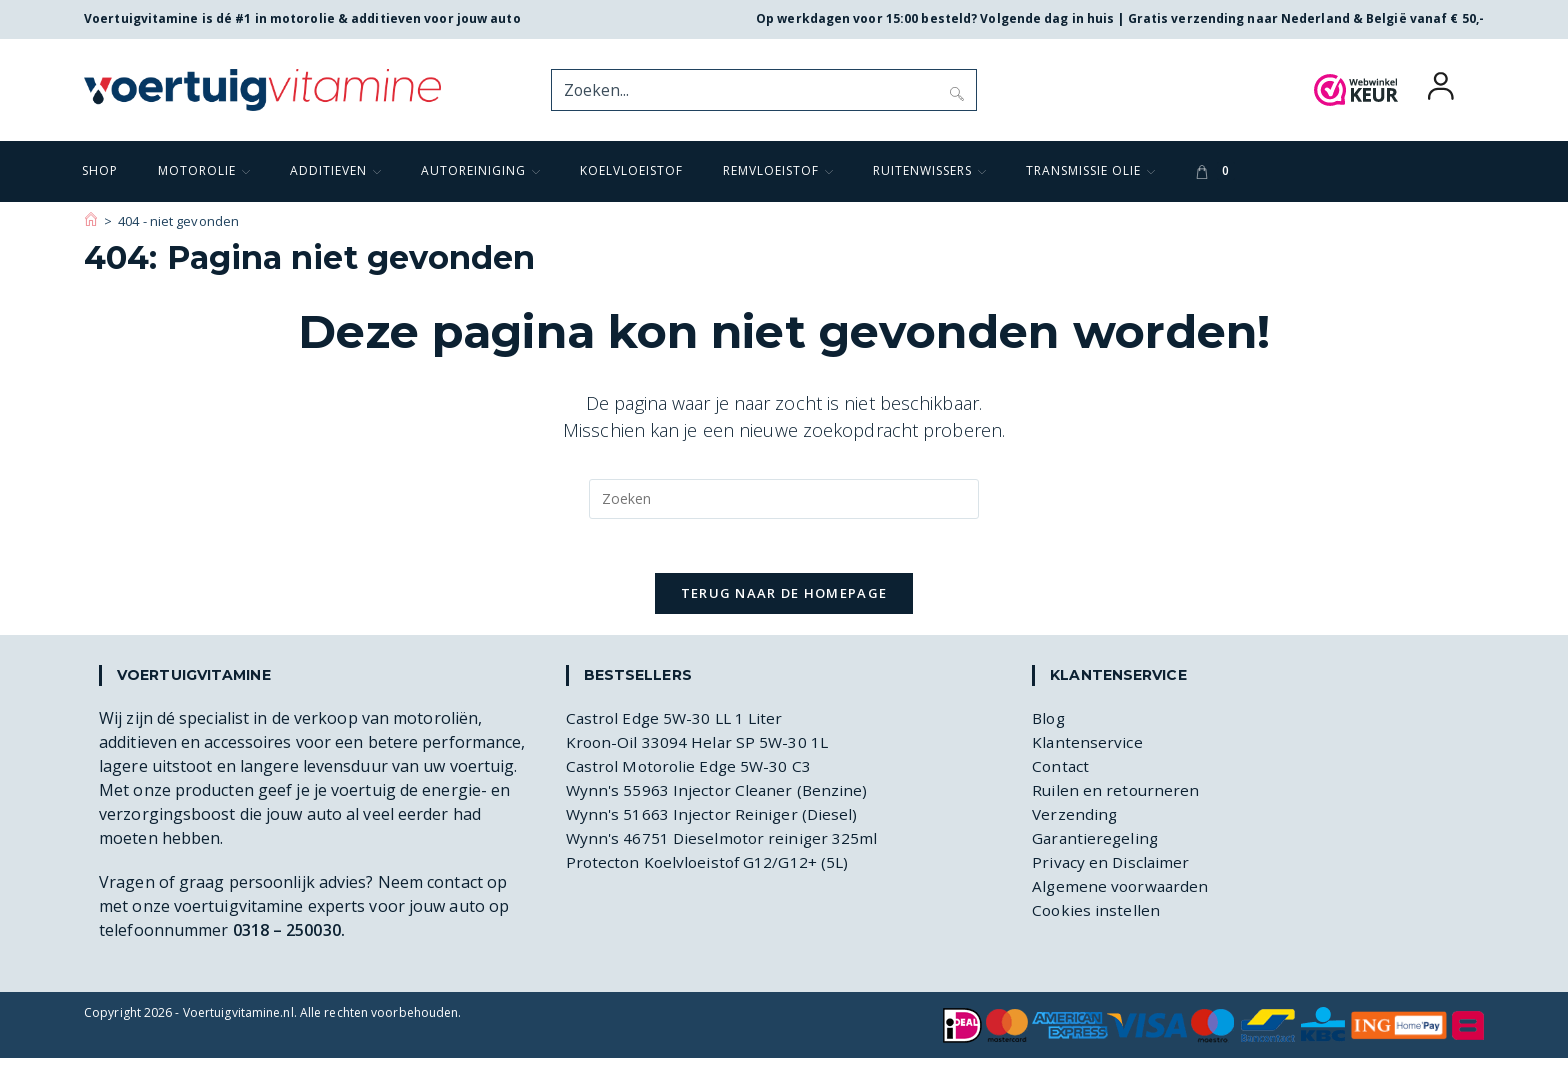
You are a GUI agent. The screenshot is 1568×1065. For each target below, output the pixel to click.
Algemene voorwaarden (1122, 893)
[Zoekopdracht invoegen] (784, 499)
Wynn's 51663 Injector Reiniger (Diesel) (714, 821)
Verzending (1075, 821)
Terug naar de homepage (784, 600)
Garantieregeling (1097, 845)
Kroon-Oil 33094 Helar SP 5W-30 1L (699, 749)
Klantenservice (1087, 749)
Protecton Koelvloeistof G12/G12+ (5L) (711, 869)
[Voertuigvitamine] (91, 221)
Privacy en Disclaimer (1112, 869)
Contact (1061, 773)
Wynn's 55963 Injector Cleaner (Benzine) (719, 797)
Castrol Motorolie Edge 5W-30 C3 (692, 773)
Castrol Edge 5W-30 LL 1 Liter (678, 725)
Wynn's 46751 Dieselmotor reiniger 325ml (725, 845)
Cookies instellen (1097, 917)
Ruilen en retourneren (1117, 797)
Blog (1049, 725)
